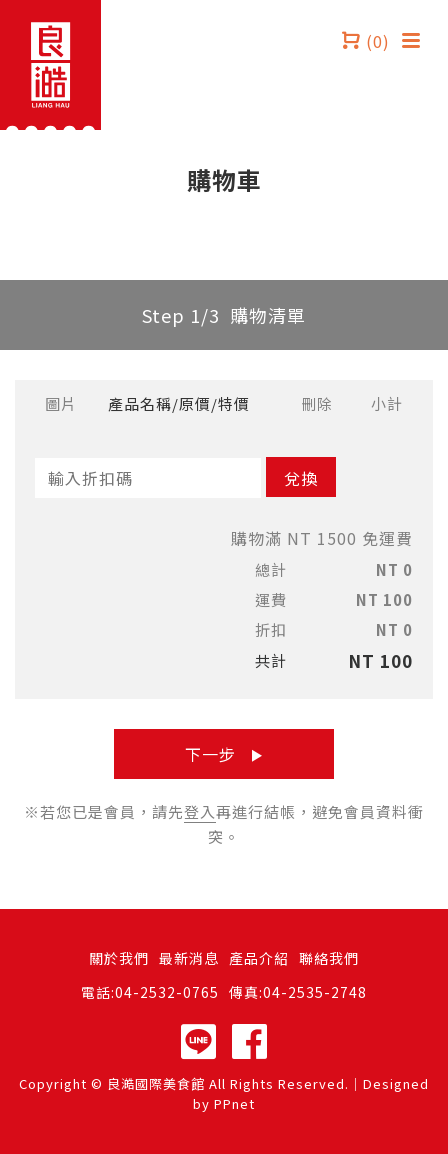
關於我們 (119, 958)
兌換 (301, 478)
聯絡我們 (329, 958)
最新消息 (189, 958)
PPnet (234, 1103)
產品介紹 (259, 958)
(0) (366, 40)
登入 (200, 811)
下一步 (224, 754)
